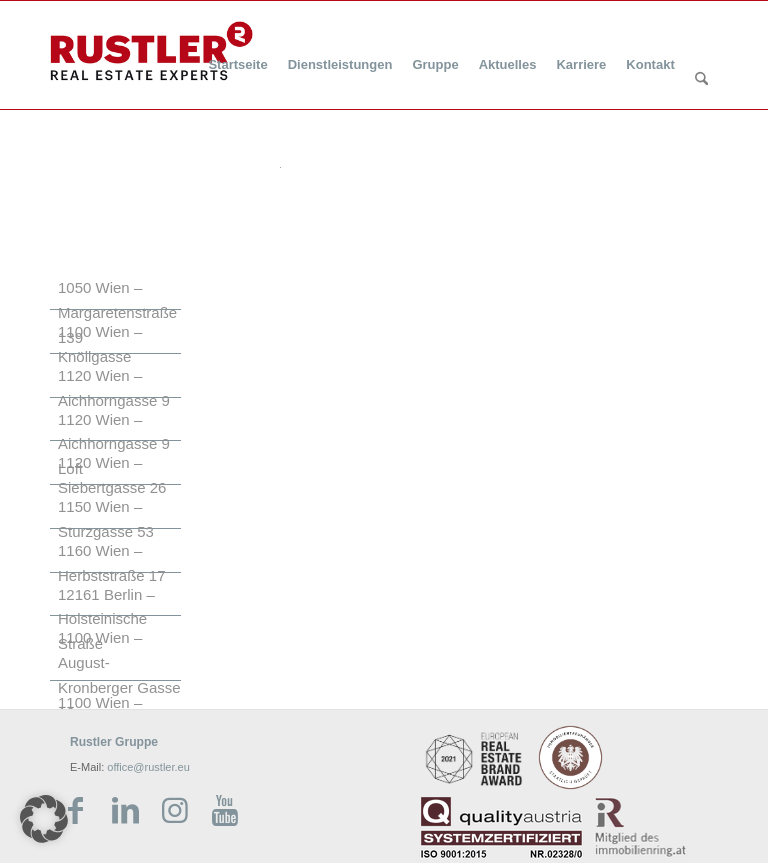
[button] (44, 819)
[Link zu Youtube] (225, 811)
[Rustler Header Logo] (151, 51)
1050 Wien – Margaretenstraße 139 (117, 312)
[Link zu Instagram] (175, 811)
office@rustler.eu (148, 767)
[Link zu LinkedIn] (125, 811)
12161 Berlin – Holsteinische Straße (106, 619)
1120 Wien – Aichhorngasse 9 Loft (114, 444)
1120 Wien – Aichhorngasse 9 (114, 388)
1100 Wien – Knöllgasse (100, 344)
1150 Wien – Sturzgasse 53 (106, 519)
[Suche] (701, 80)
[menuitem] (237, 52)
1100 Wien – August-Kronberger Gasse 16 (119, 674)
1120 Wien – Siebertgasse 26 (112, 475)
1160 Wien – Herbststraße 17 (112, 563)
